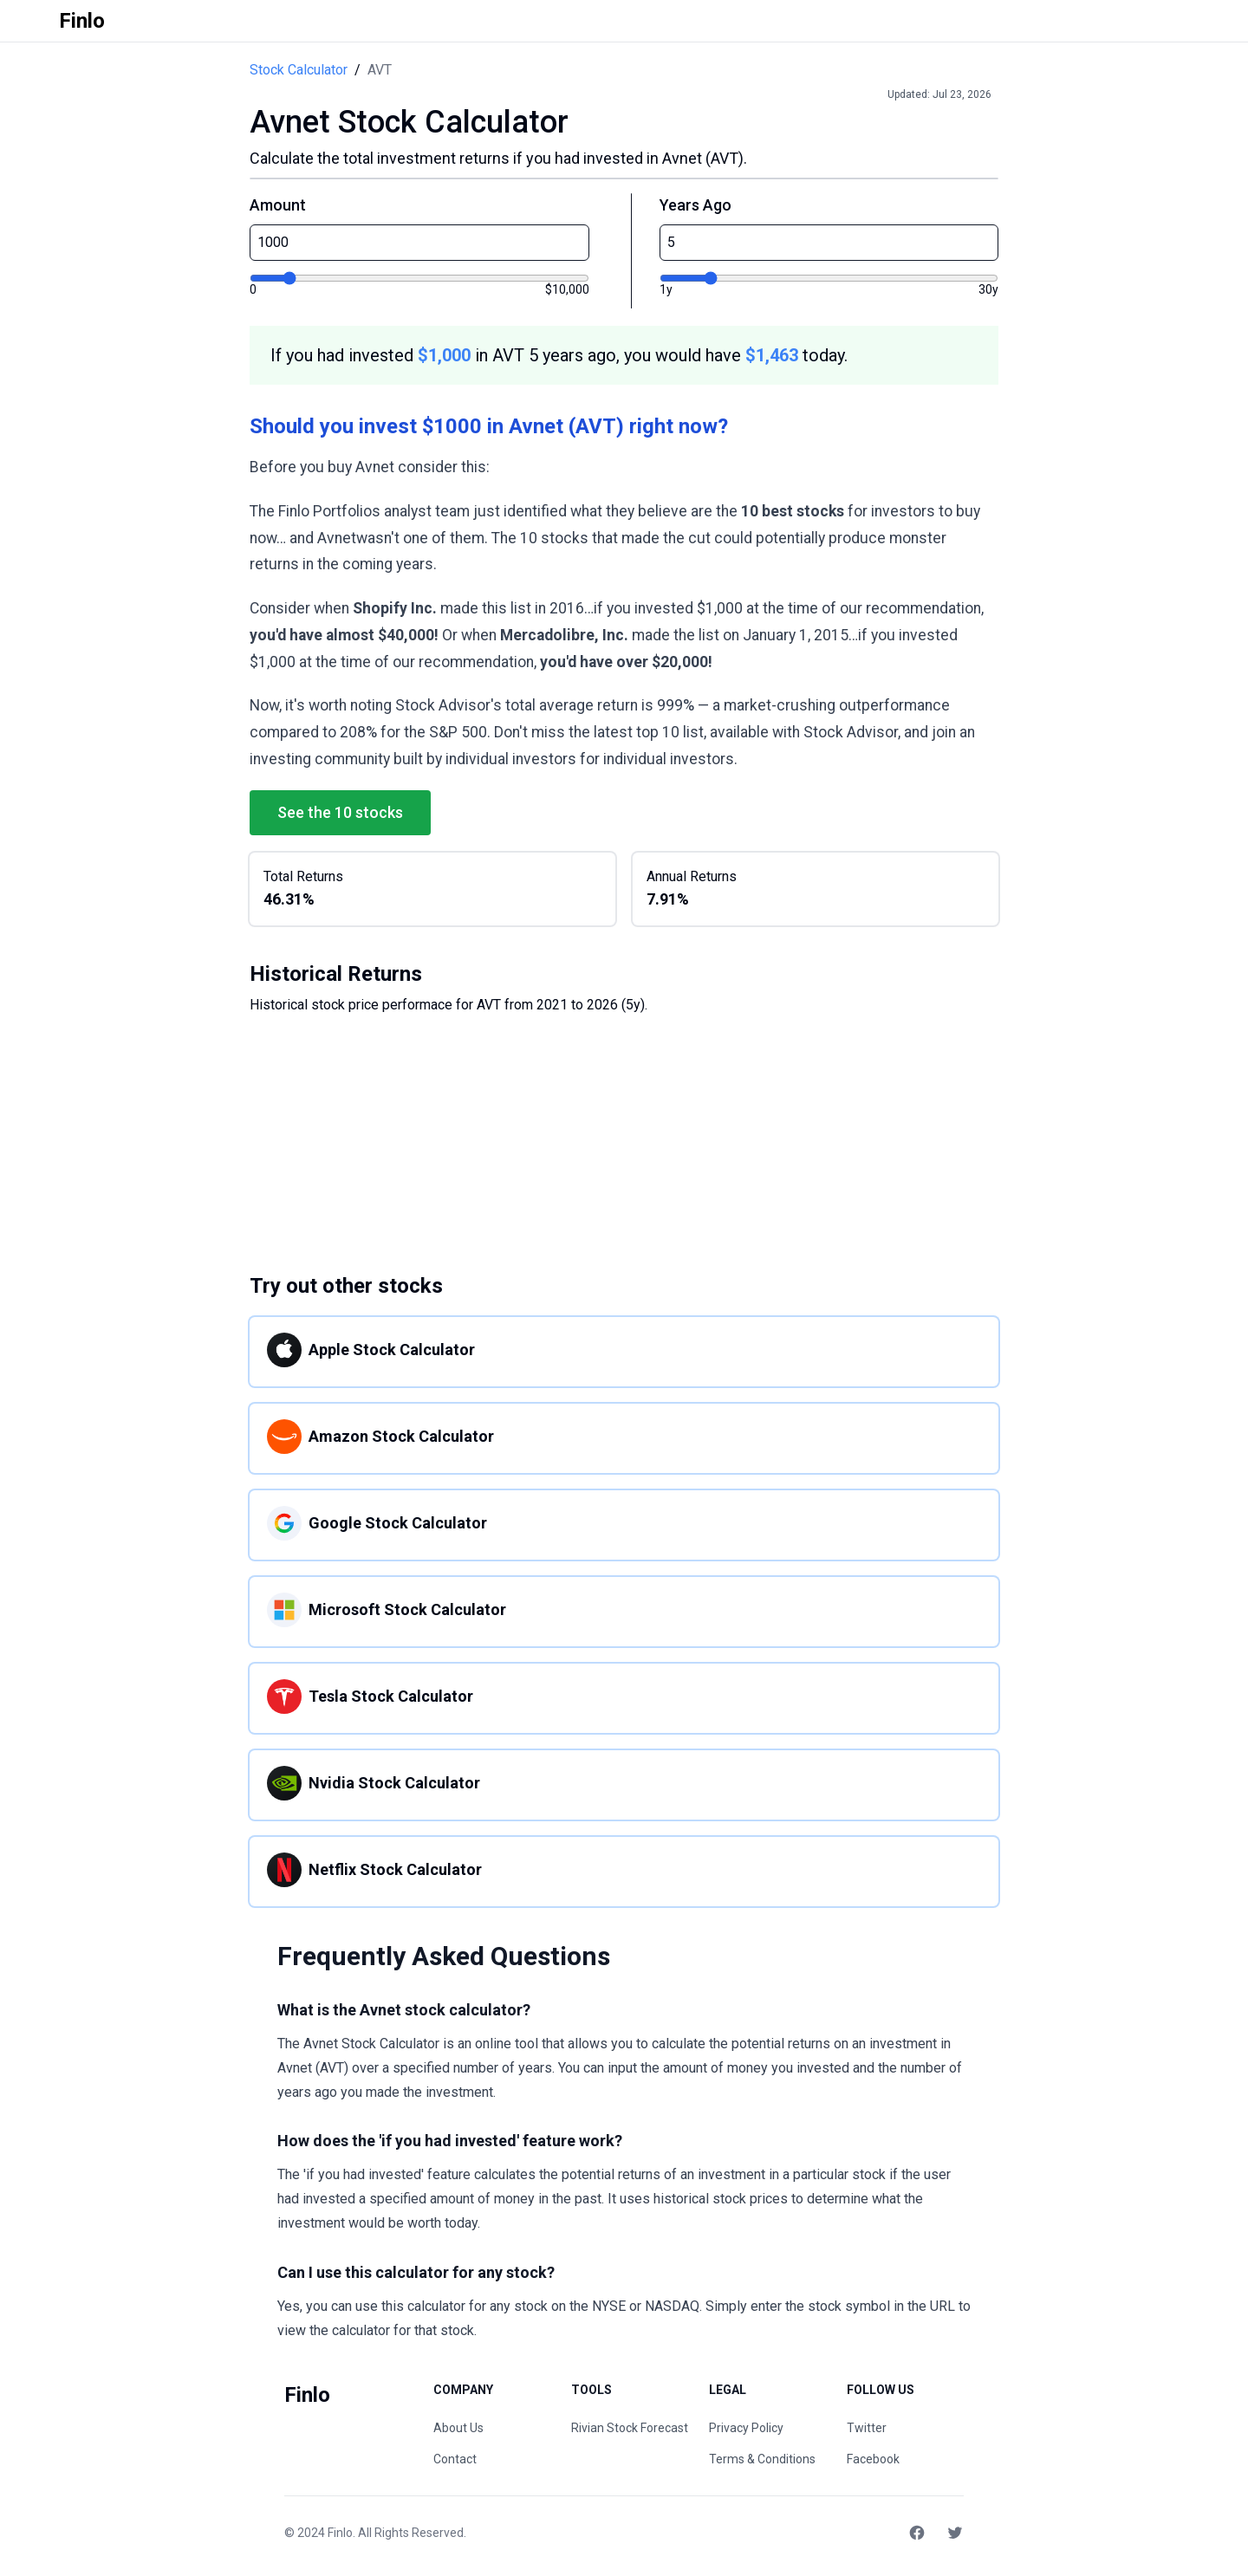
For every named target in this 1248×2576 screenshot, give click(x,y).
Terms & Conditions (762, 2459)
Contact (455, 2459)
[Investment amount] (419, 278)
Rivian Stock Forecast (629, 2428)
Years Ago (695, 205)
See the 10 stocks (340, 812)
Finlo (340, 2533)
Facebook (873, 2459)
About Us (458, 2428)
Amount (278, 205)
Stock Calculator (299, 70)
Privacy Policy (746, 2428)
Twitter (867, 2428)
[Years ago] (829, 278)
